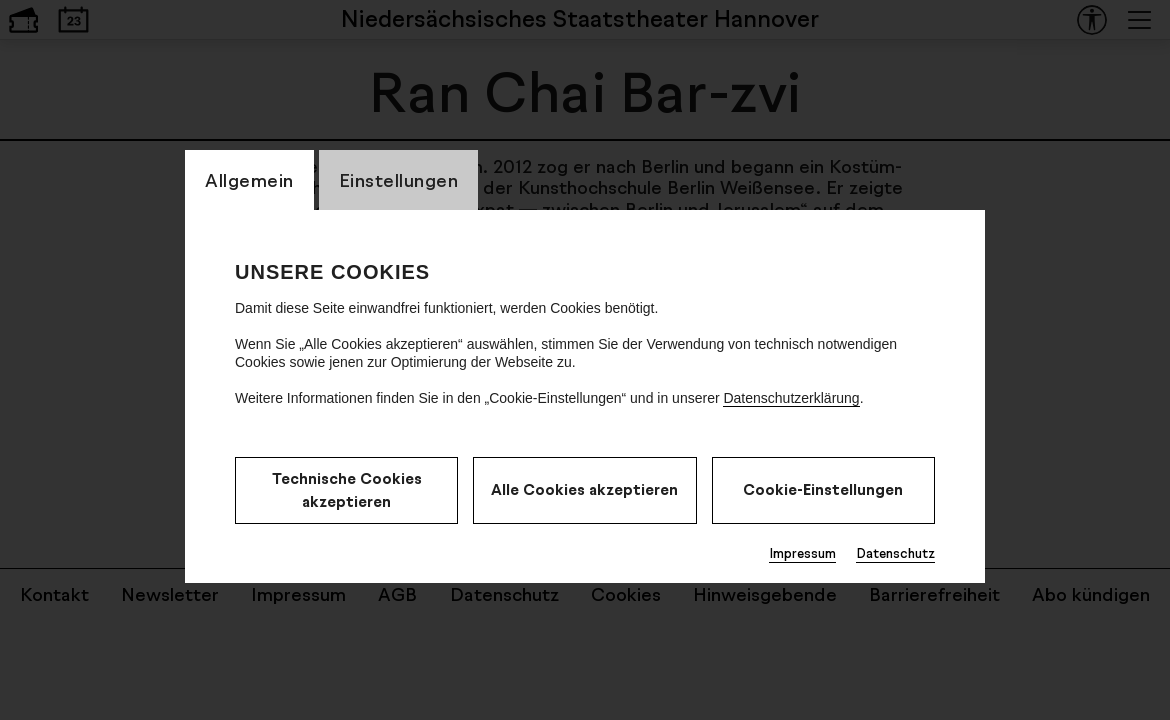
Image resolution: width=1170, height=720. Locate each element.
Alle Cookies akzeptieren (584, 489)
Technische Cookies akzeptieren (347, 490)
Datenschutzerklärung (791, 398)
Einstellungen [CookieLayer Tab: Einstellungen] (399, 180)
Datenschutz (895, 553)
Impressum (802, 553)
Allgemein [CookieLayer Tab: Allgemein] (249, 180)
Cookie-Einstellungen (823, 489)
